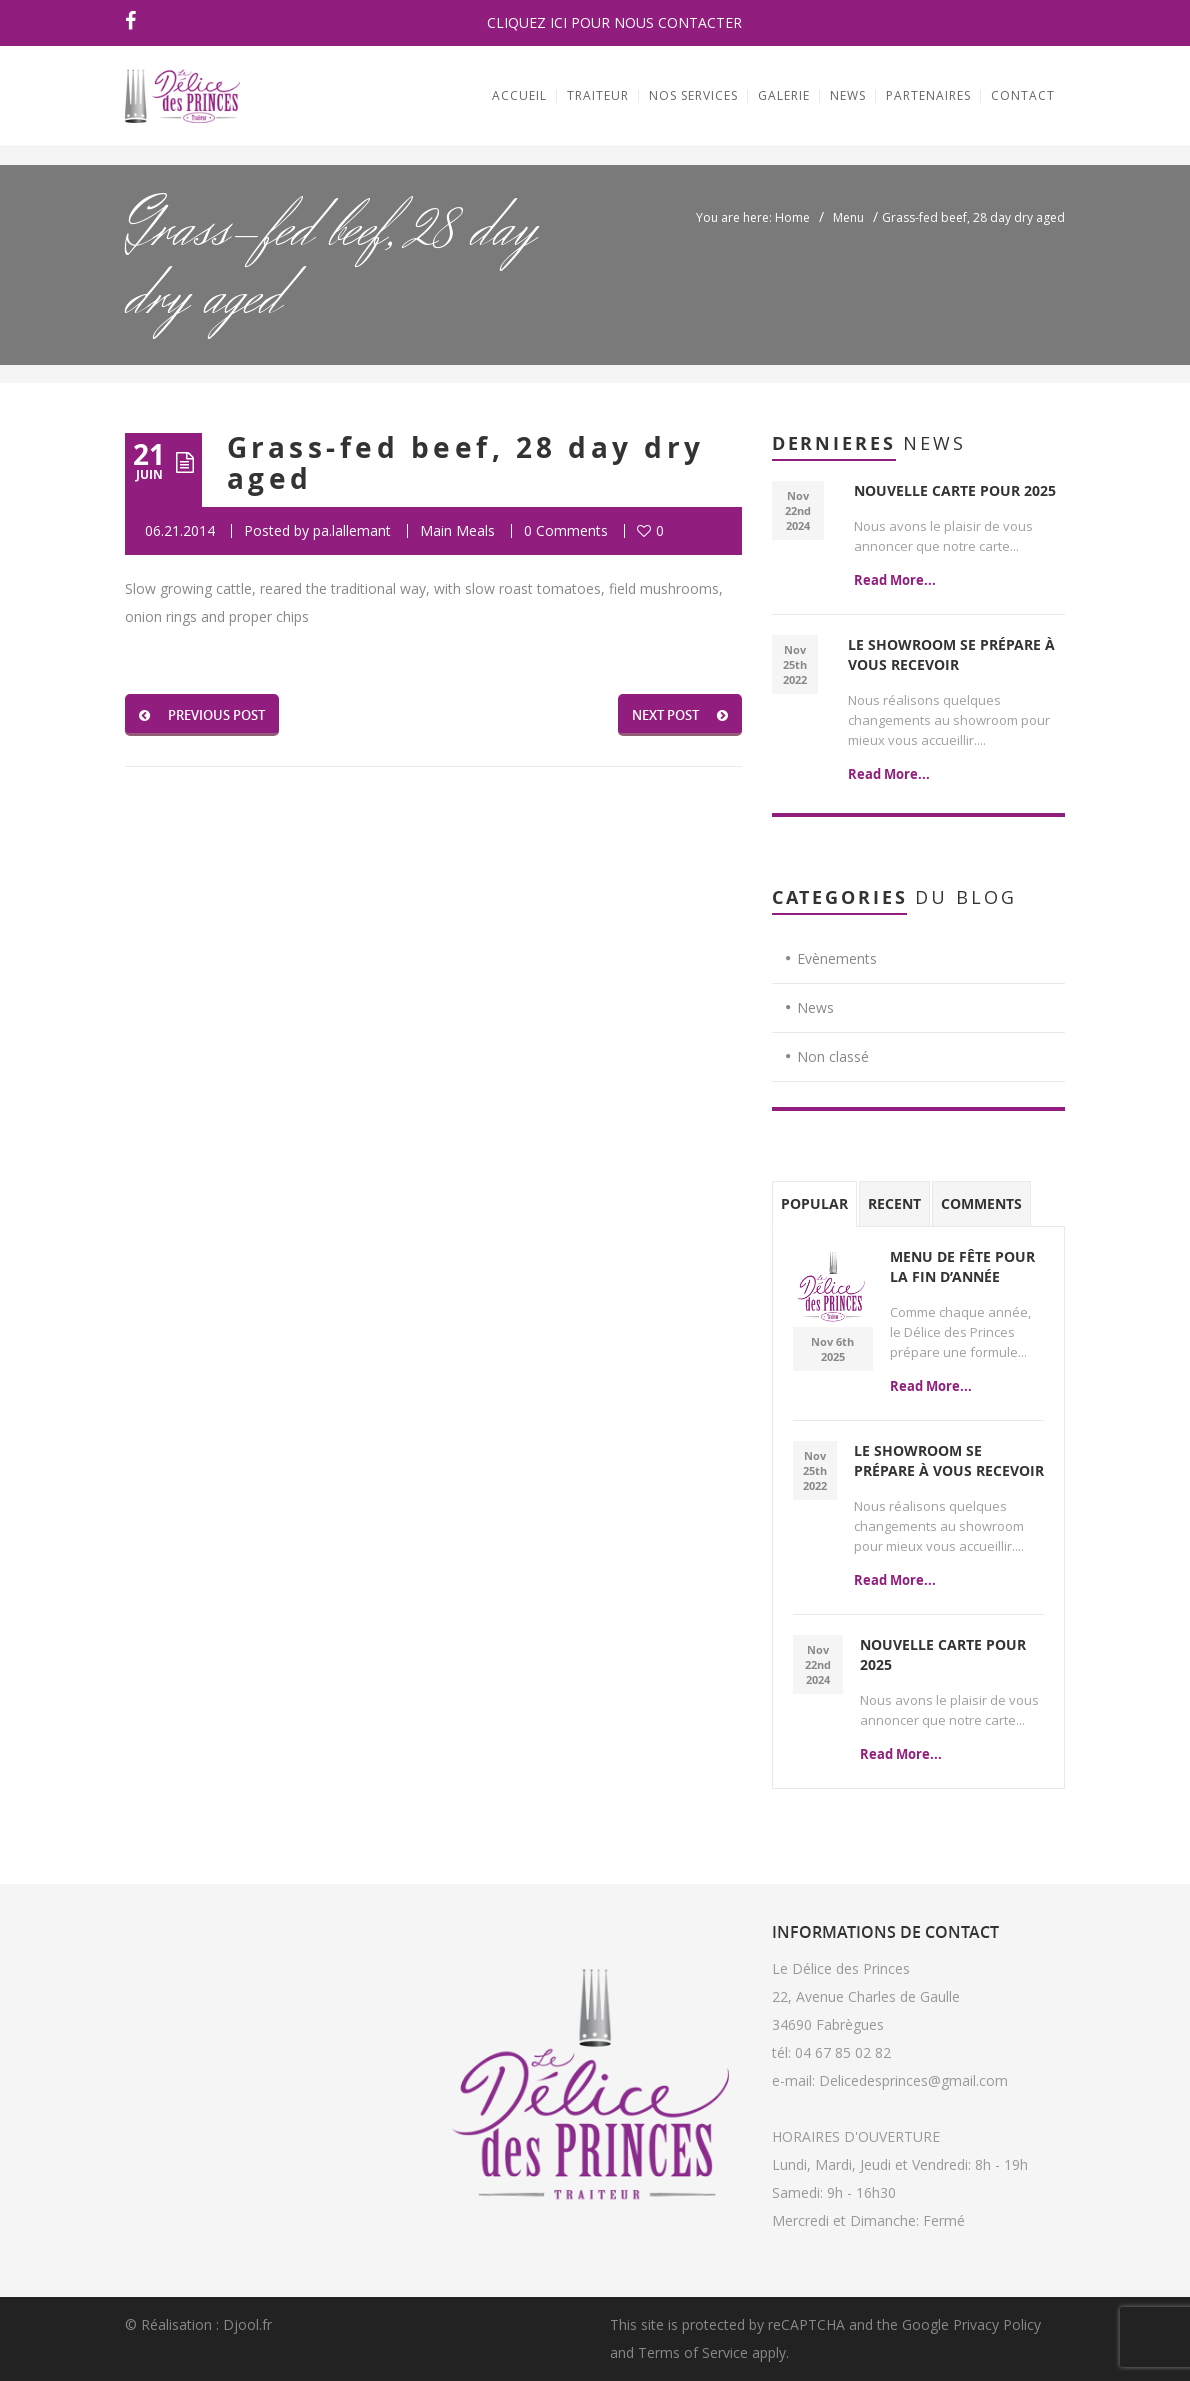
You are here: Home (753, 217)
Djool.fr (247, 2324)
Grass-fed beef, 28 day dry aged (465, 463)
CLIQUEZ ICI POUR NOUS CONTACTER (614, 22)
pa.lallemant (352, 530)
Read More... (895, 580)
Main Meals (457, 530)
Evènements (837, 958)
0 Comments (566, 530)
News (815, 1007)
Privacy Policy (997, 2324)
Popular (814, 1203)
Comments (981, 1203)
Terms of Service (693, 2352)
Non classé (833, 1056)
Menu (848, 217)
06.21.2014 (180, 530)
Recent (894, 1203)
